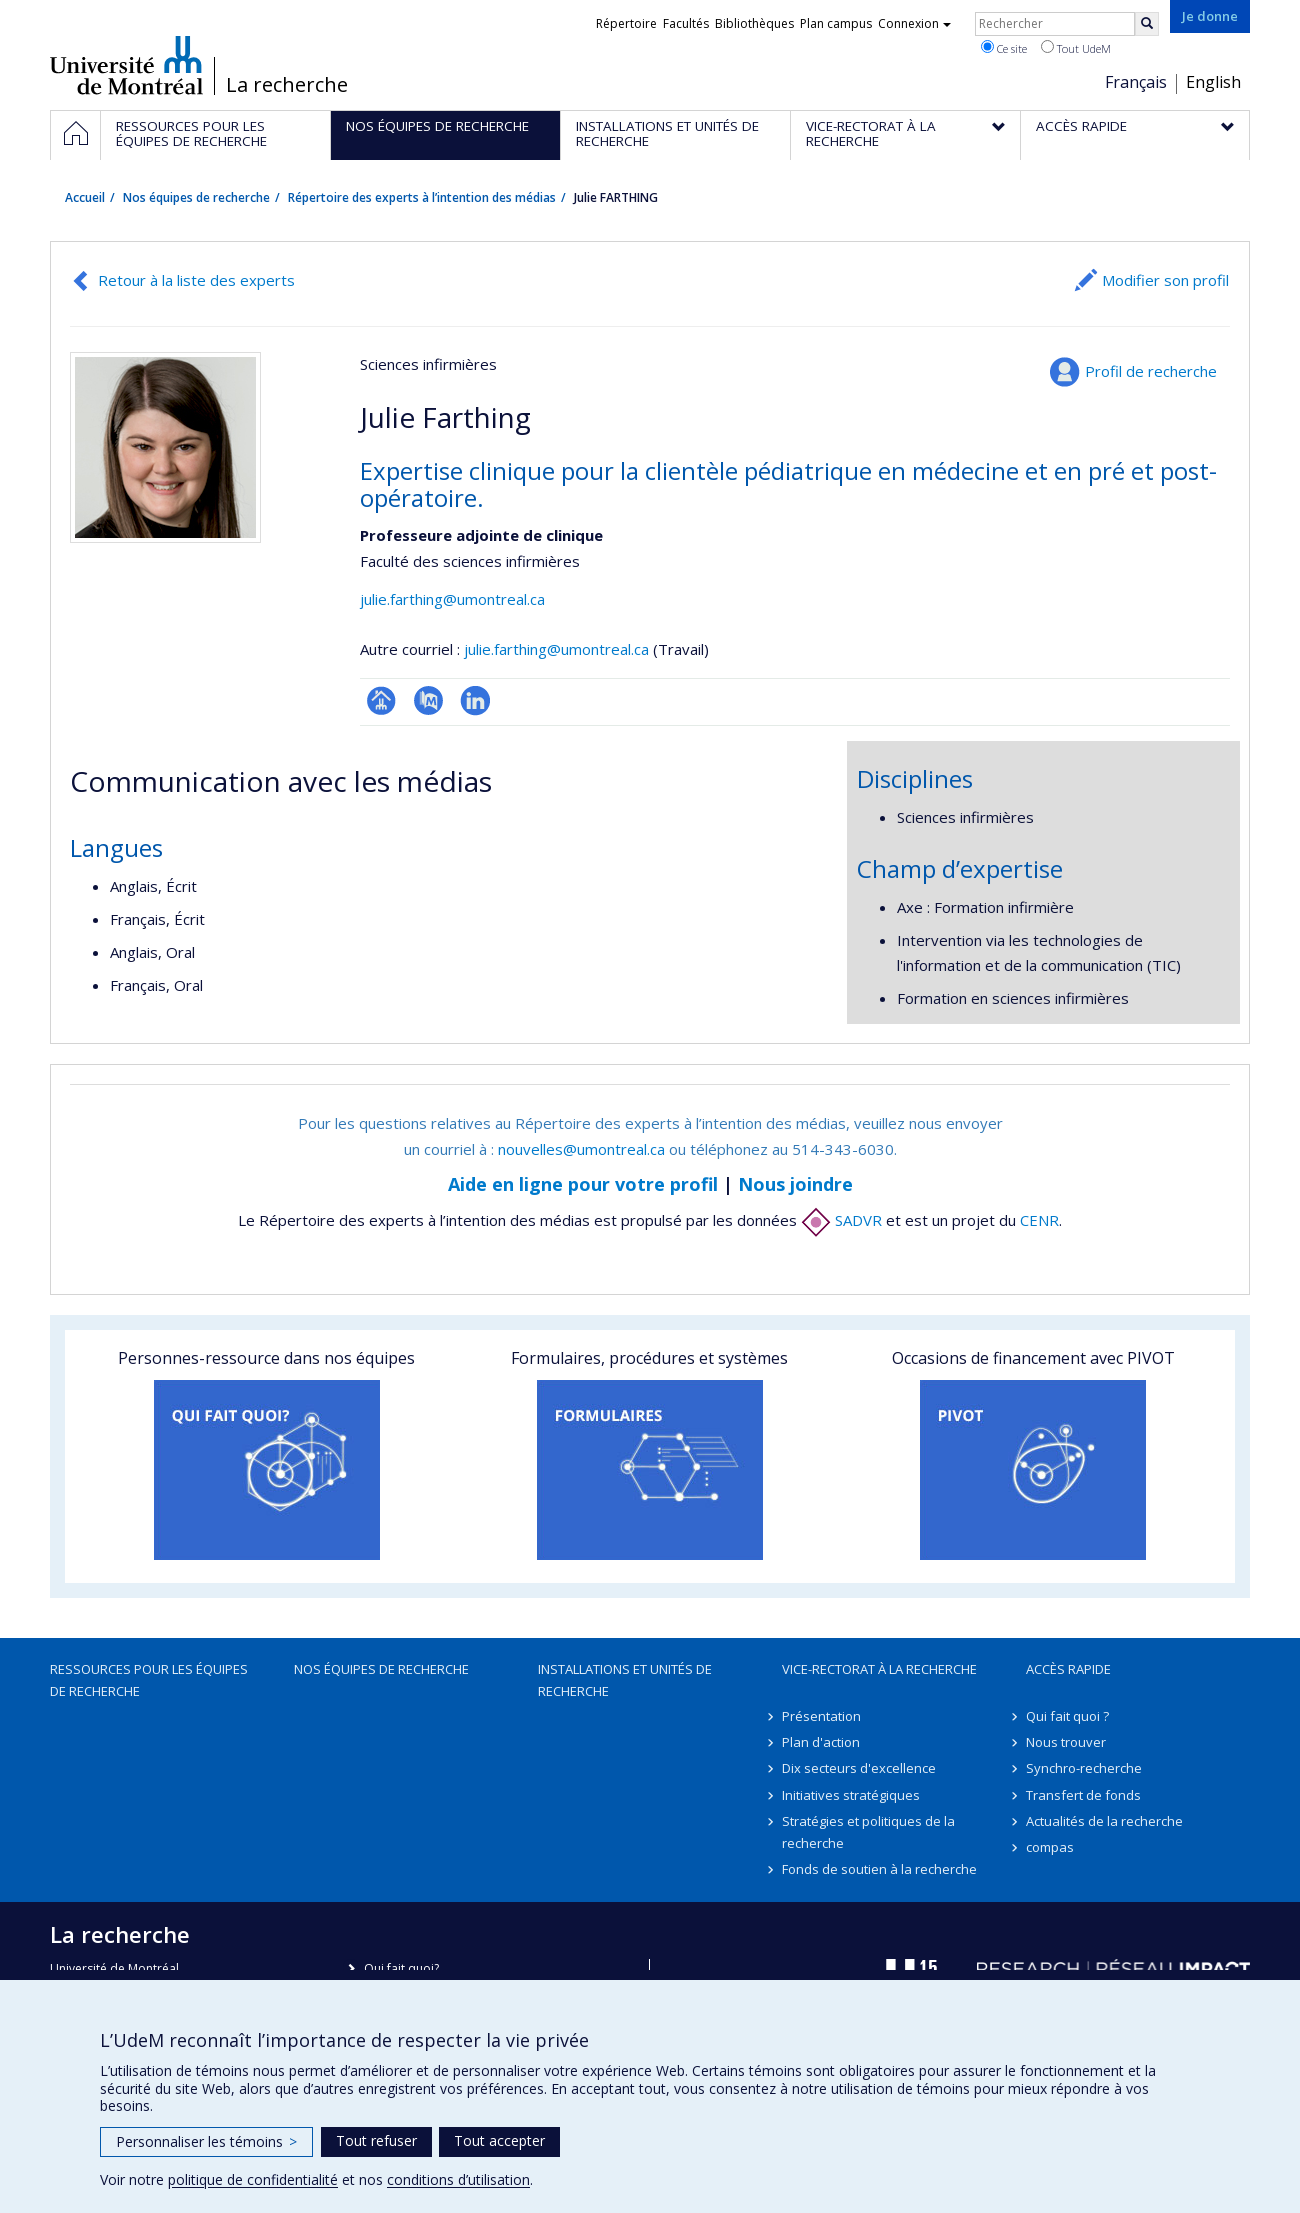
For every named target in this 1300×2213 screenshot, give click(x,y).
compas (1050, 1847)
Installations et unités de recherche (625, 1680)
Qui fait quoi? (401, 1968)
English (1213, 82)
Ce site (1004, 48)
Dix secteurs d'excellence (859, 1768)
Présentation (821, 1716)
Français (1136, 82)
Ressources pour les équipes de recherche (149, 1680)
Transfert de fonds (1083, 1795)
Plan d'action (821, 1742)
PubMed (428, 700)
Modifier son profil (1165, 280)
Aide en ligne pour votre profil (583, 1184)
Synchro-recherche (1084, 1768)
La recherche (287, 85)
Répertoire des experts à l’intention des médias (422, 197)
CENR (1039, 1220)
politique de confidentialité (253, 2179)
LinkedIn (475, 700)
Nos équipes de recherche (196, 197)
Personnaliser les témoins (206, 2141)
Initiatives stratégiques (851, 1795)
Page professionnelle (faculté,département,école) (381, 700)
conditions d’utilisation (458, 2179)
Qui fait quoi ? (1067, 1716)
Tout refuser (376, 2140)
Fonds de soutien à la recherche (879, 1869)
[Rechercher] (1147, 24)
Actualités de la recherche (1104, 1821)
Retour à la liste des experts (196, 280)
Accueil (85, 197)
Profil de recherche (1151, 371)
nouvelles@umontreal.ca (581, 1149)
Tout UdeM (1076, 48)
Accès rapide (1068, 1669)
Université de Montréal (126, 65)
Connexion (914, 23)
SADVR (841, 1220)
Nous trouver (1066, 1742)
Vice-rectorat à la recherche (879, 1669)
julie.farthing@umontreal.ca (452, 599)
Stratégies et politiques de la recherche (868, 1832)
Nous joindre (795, 1184)
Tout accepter (499, 2140)
